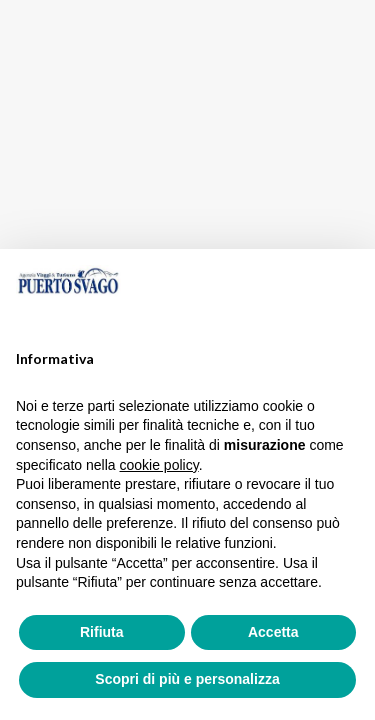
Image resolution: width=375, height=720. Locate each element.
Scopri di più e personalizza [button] (187, 679)
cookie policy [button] (159, 465)
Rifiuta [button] (102, 632)
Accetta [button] (273, 632)
